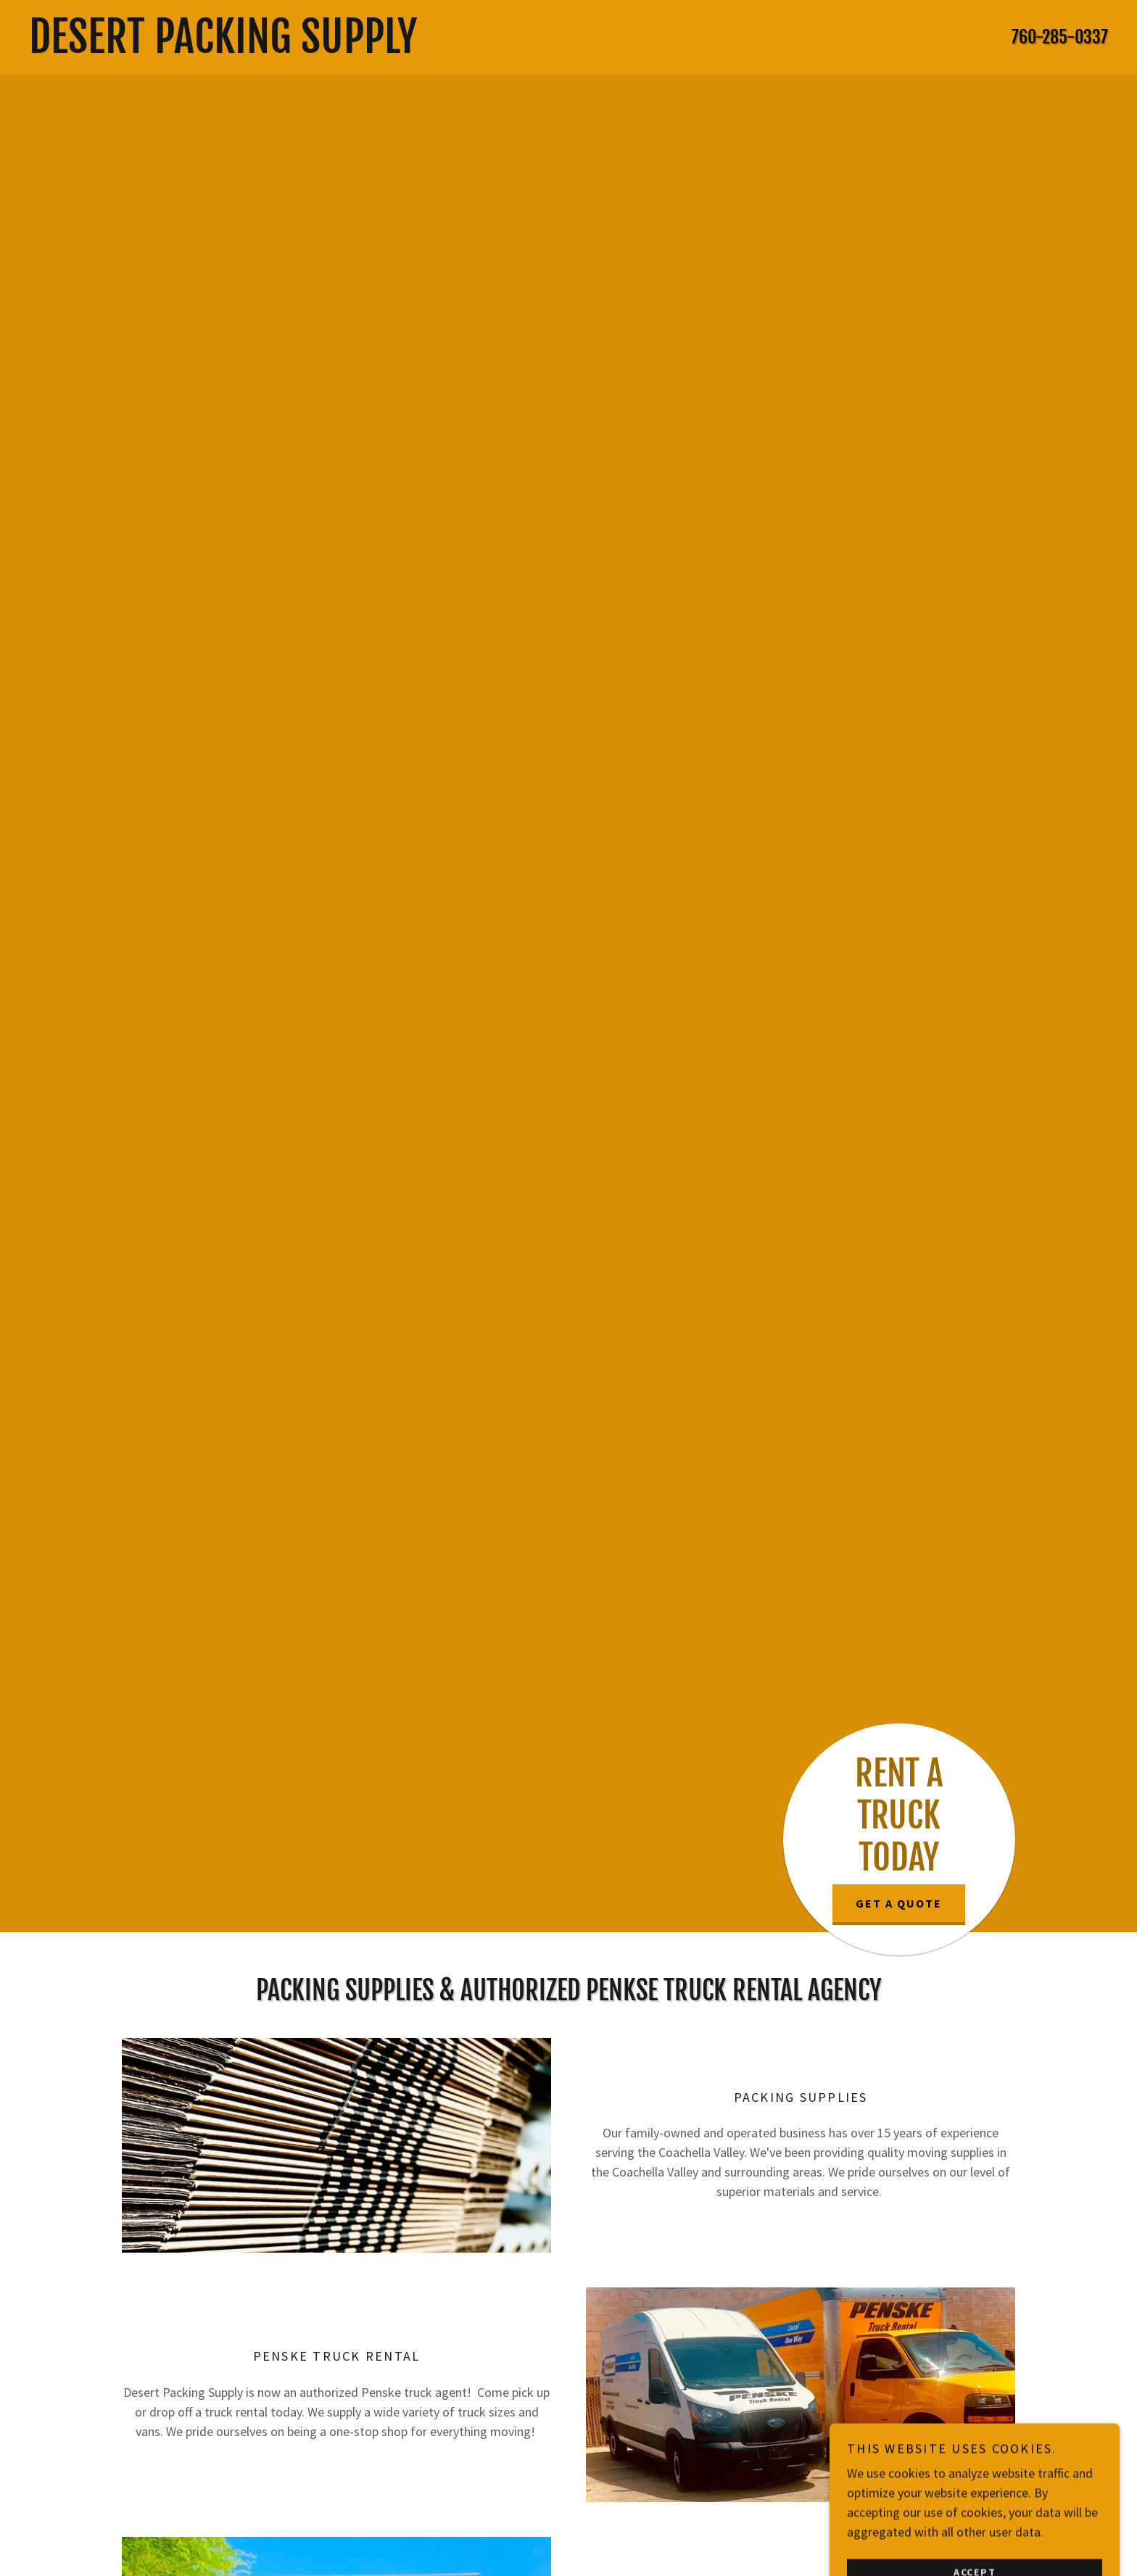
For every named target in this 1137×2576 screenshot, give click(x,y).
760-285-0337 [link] (1060, 37)
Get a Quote (899, 1903)
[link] (421, 48)
